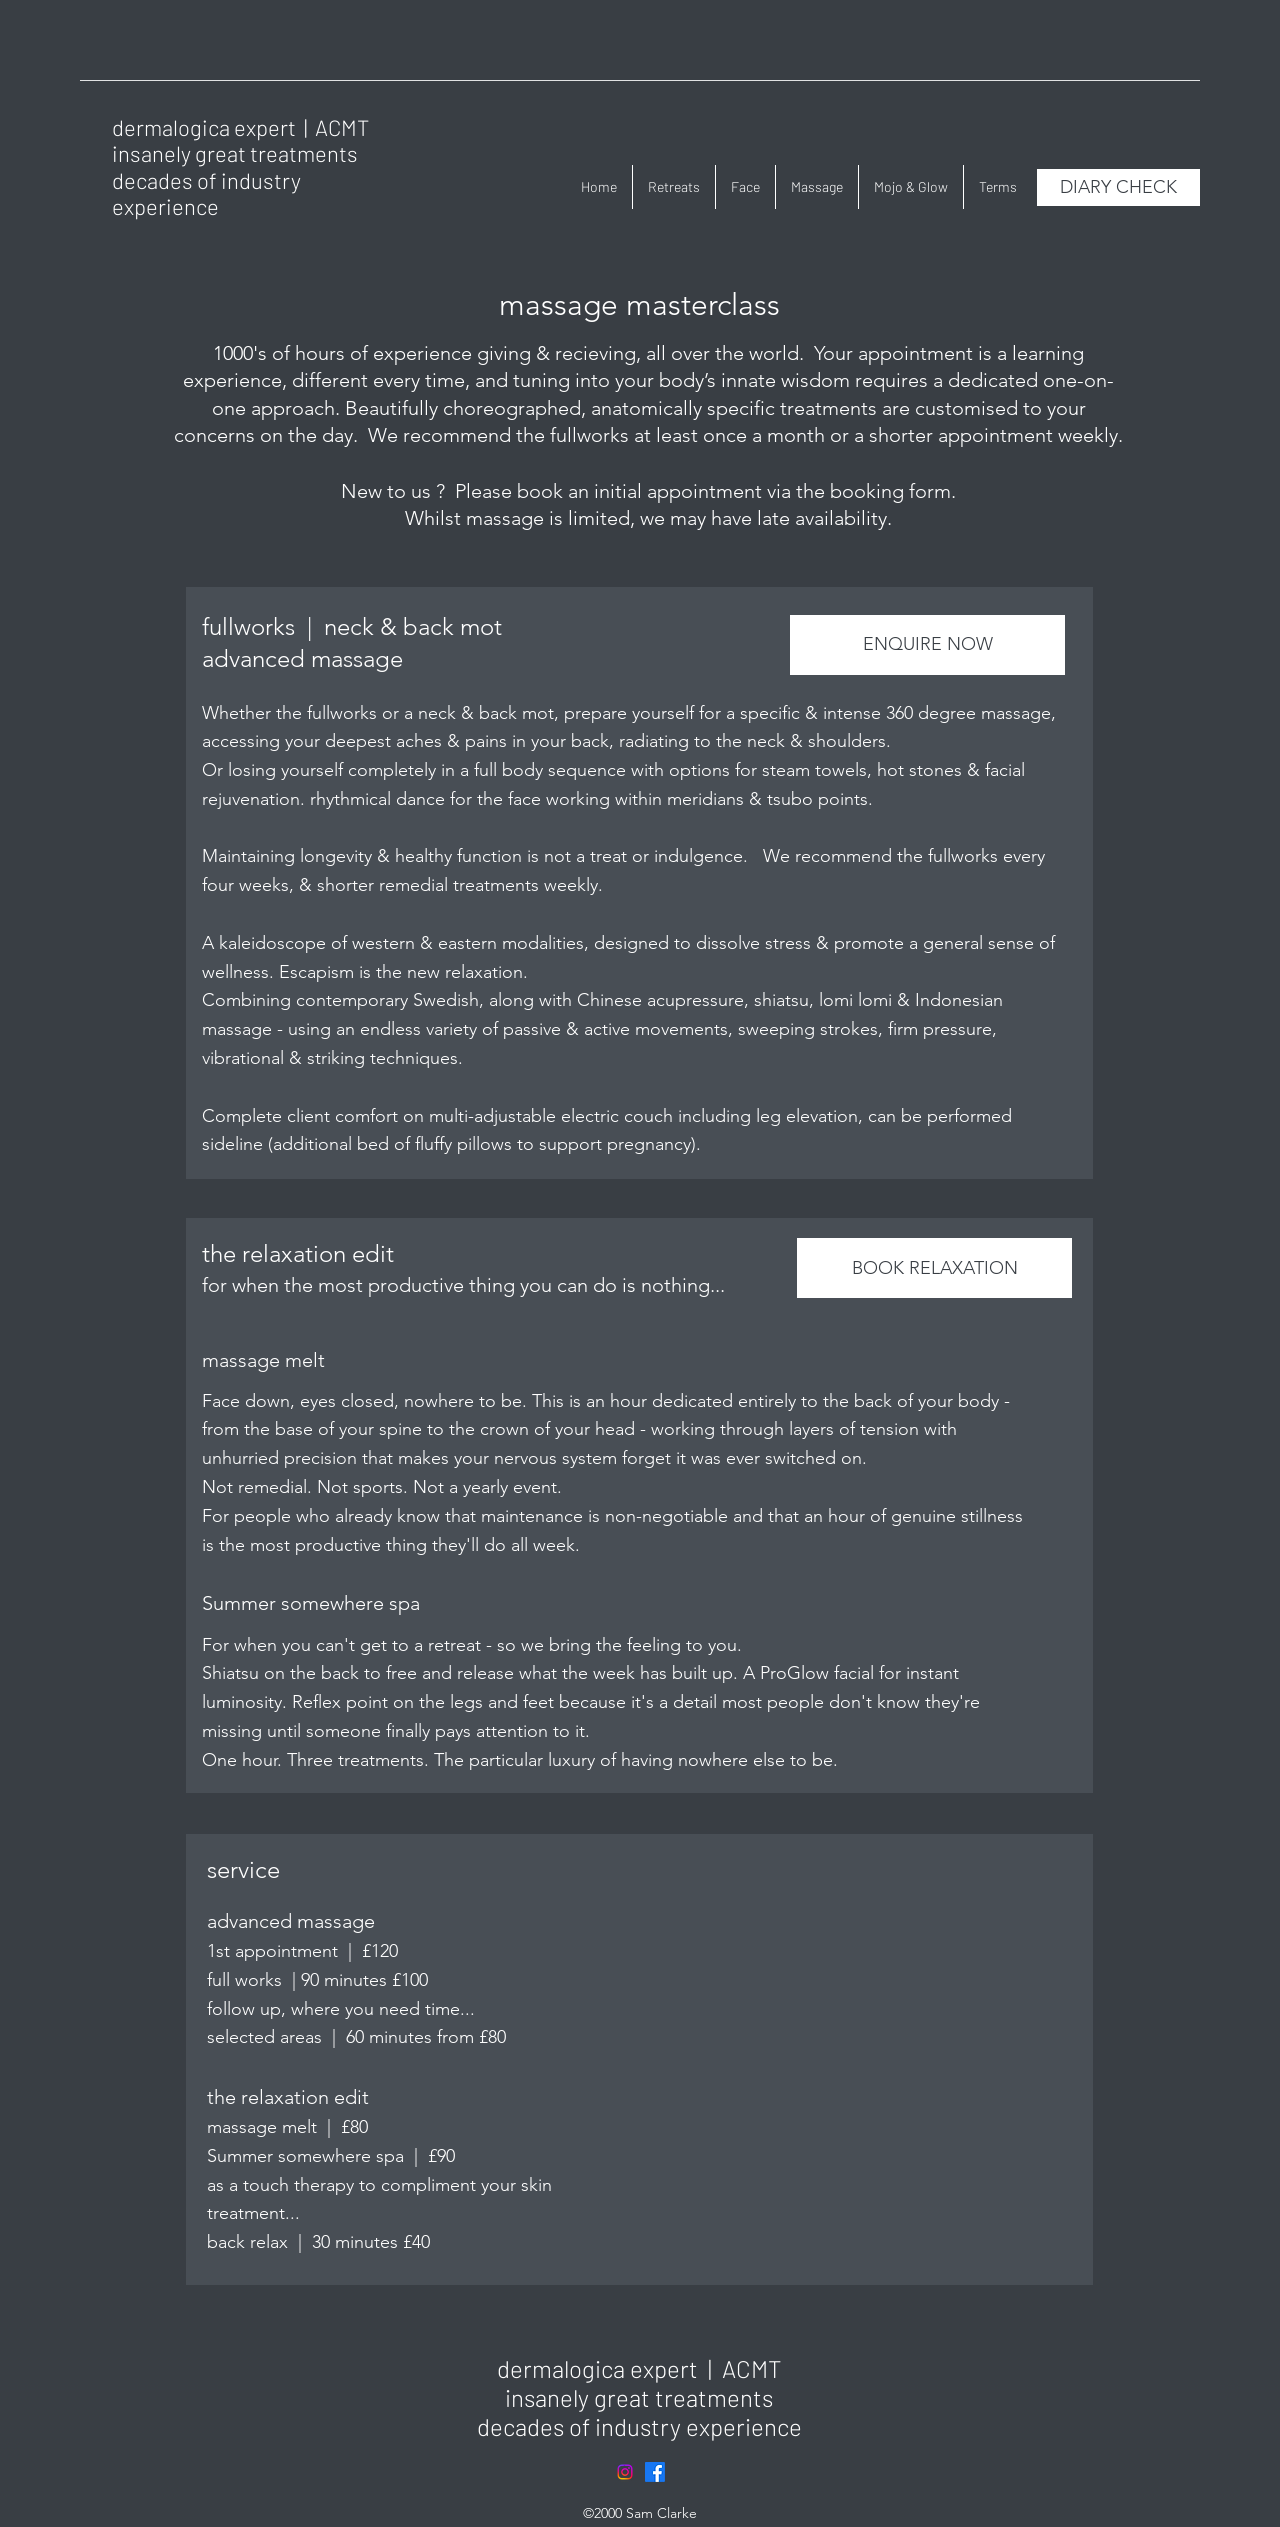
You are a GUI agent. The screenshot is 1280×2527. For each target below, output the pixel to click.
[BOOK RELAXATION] (934, 1268)
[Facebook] (655, 2472)
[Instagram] (625, 2472)
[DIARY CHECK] (1118, 187)
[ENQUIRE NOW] (927, 645)
